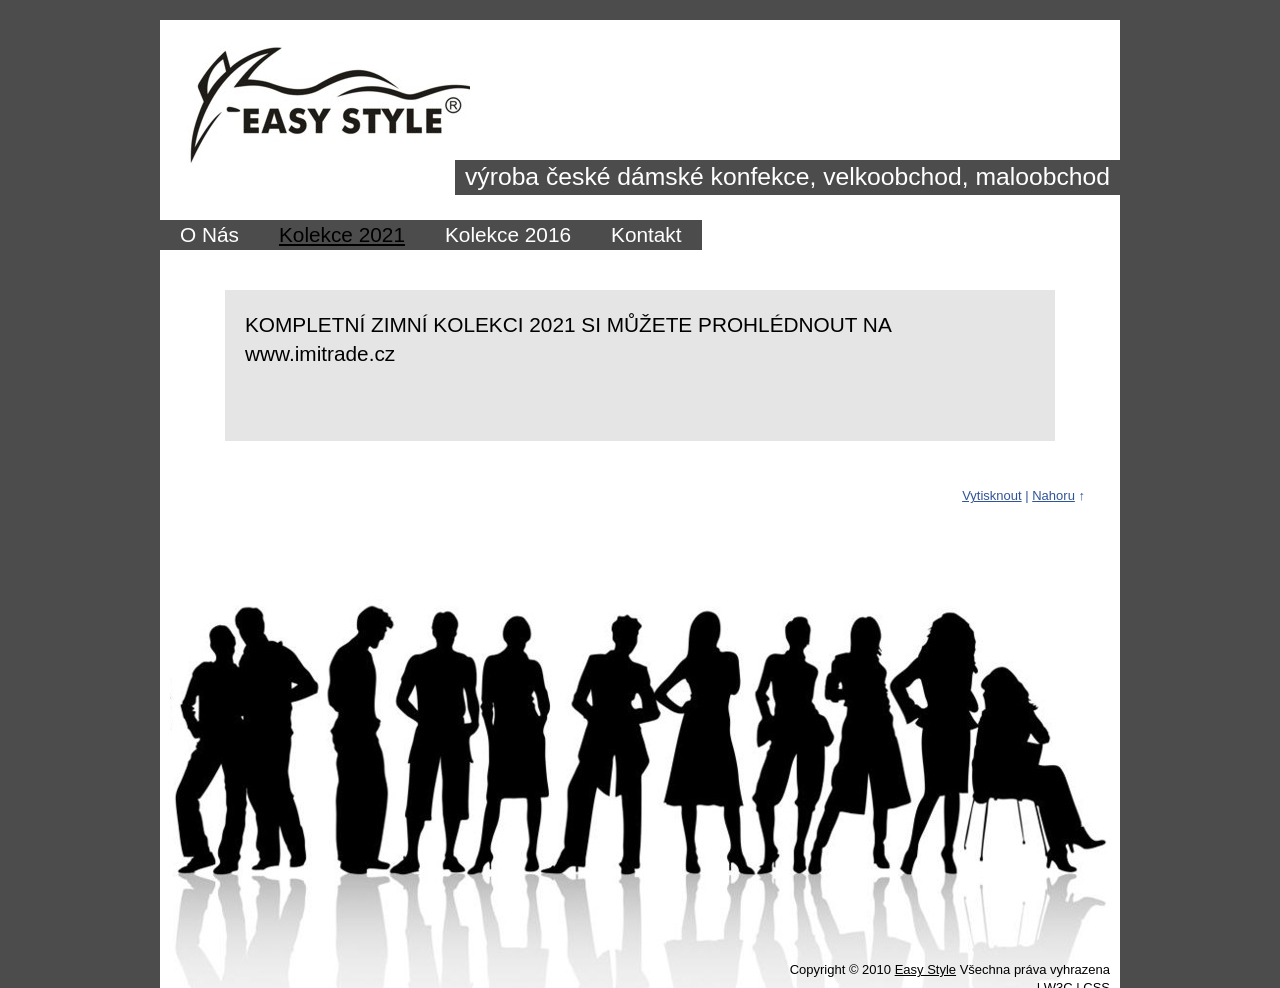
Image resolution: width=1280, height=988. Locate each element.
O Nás (209, 234)
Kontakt (646, 234)
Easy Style (925, 969)
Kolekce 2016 (508, 234)
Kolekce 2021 (342, 234)
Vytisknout (992, 495)
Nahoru (1053, 495)
